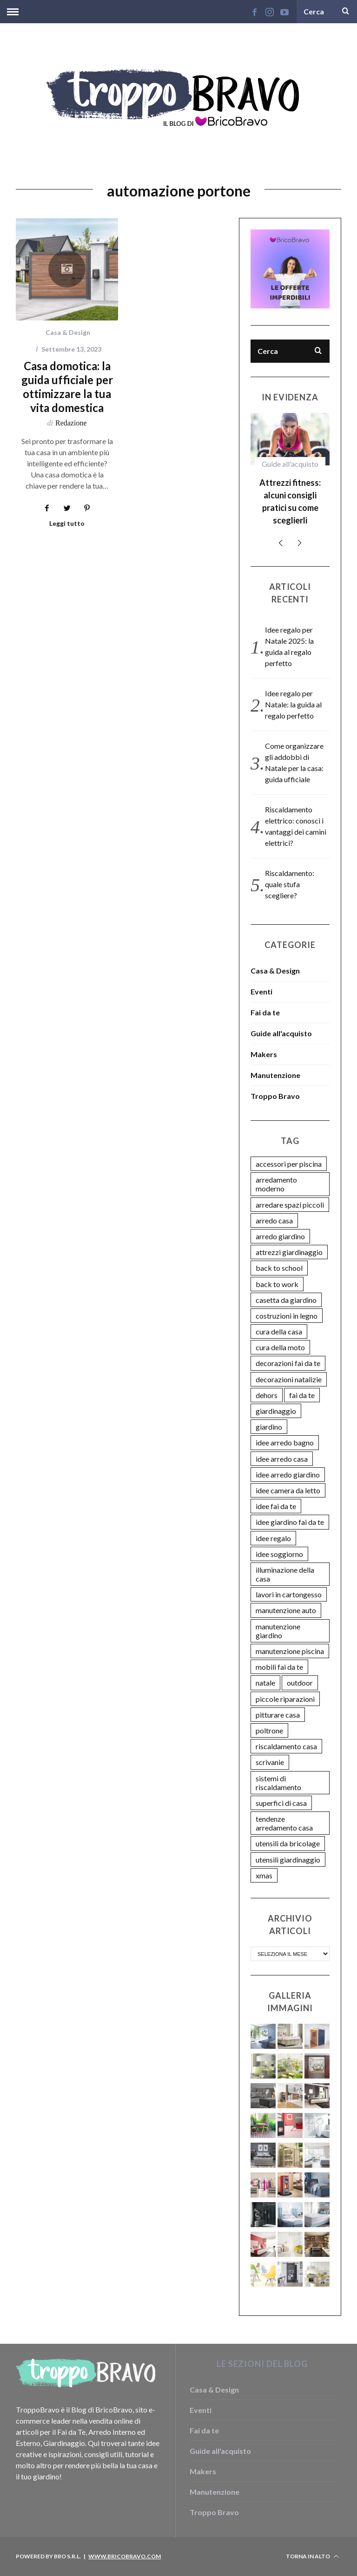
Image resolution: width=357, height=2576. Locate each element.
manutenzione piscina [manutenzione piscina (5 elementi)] (290, 1651)
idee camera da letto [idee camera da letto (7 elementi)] (288, 1490)
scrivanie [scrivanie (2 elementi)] (270, 1762)
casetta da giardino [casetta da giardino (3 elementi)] (286, 1299)
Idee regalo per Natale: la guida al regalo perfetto (293, 704)
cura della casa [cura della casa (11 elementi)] (279, 1331)
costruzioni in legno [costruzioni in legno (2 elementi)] (286, 1315)
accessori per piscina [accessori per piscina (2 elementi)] (289, 1163)
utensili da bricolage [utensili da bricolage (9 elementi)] (288, 1843)
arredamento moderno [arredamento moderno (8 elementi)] (276, 1184)
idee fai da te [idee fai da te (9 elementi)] (276, 1506)
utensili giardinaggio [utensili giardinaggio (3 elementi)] (288, 1859)
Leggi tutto (67, 523)
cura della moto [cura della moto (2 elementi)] (280, 1347)
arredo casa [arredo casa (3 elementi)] (274, 1220)
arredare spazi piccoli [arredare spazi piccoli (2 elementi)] (290, 1204)
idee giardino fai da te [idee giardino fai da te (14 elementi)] (290, 1521)
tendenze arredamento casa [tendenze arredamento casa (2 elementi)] (284, 1823)
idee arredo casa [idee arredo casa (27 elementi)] (282, 1458)
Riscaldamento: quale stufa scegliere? (289, 884)
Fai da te (265, 1012)
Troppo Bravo (275, 1096)
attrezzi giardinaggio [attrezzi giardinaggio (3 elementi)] (289, 1252)
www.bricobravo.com (124, 2556)
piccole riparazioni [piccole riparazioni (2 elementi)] (285, 1698)
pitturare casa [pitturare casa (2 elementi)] (278, 1714)
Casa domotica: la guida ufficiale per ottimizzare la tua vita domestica (67, 386)
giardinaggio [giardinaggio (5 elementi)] (276, 1410)
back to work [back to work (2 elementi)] (277, 1284)
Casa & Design (68, 332)
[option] (290, 473)
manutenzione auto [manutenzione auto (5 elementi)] (286, 1610)
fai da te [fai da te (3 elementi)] (302, 1395)
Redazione (71, 423)
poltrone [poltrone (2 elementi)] (269, 1730)
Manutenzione (275, 1075)
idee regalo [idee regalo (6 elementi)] (273, 1538)
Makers (264, 1054)
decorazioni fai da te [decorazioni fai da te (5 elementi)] (288, 1363)
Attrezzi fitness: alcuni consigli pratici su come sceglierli (290, 501)
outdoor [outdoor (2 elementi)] (300, 1682)
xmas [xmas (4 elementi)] (264, 1875)
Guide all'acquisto (290, 463)
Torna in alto (312, 2556)
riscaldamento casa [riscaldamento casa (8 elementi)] (286, 1746)
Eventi (261, 991)
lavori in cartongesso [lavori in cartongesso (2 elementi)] (289, 1594)
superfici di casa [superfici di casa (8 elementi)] (281, 1802)
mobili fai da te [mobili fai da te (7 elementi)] (279, 1666)
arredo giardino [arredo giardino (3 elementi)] (280, 1236)
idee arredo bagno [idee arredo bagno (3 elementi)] (285, 1442)
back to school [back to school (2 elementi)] (279, 1267)
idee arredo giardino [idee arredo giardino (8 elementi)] (288, 1474)
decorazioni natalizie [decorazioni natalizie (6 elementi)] (289, 1379)
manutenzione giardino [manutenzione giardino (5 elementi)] (278, 1631)
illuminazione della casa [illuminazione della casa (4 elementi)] (285, 1574)
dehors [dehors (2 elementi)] (267, 1395)
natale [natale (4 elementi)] (265, 1682)
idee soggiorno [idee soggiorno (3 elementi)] (279, 1554)
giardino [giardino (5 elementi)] (269, 1426)
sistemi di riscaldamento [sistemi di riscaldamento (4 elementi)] (278, 1782)
